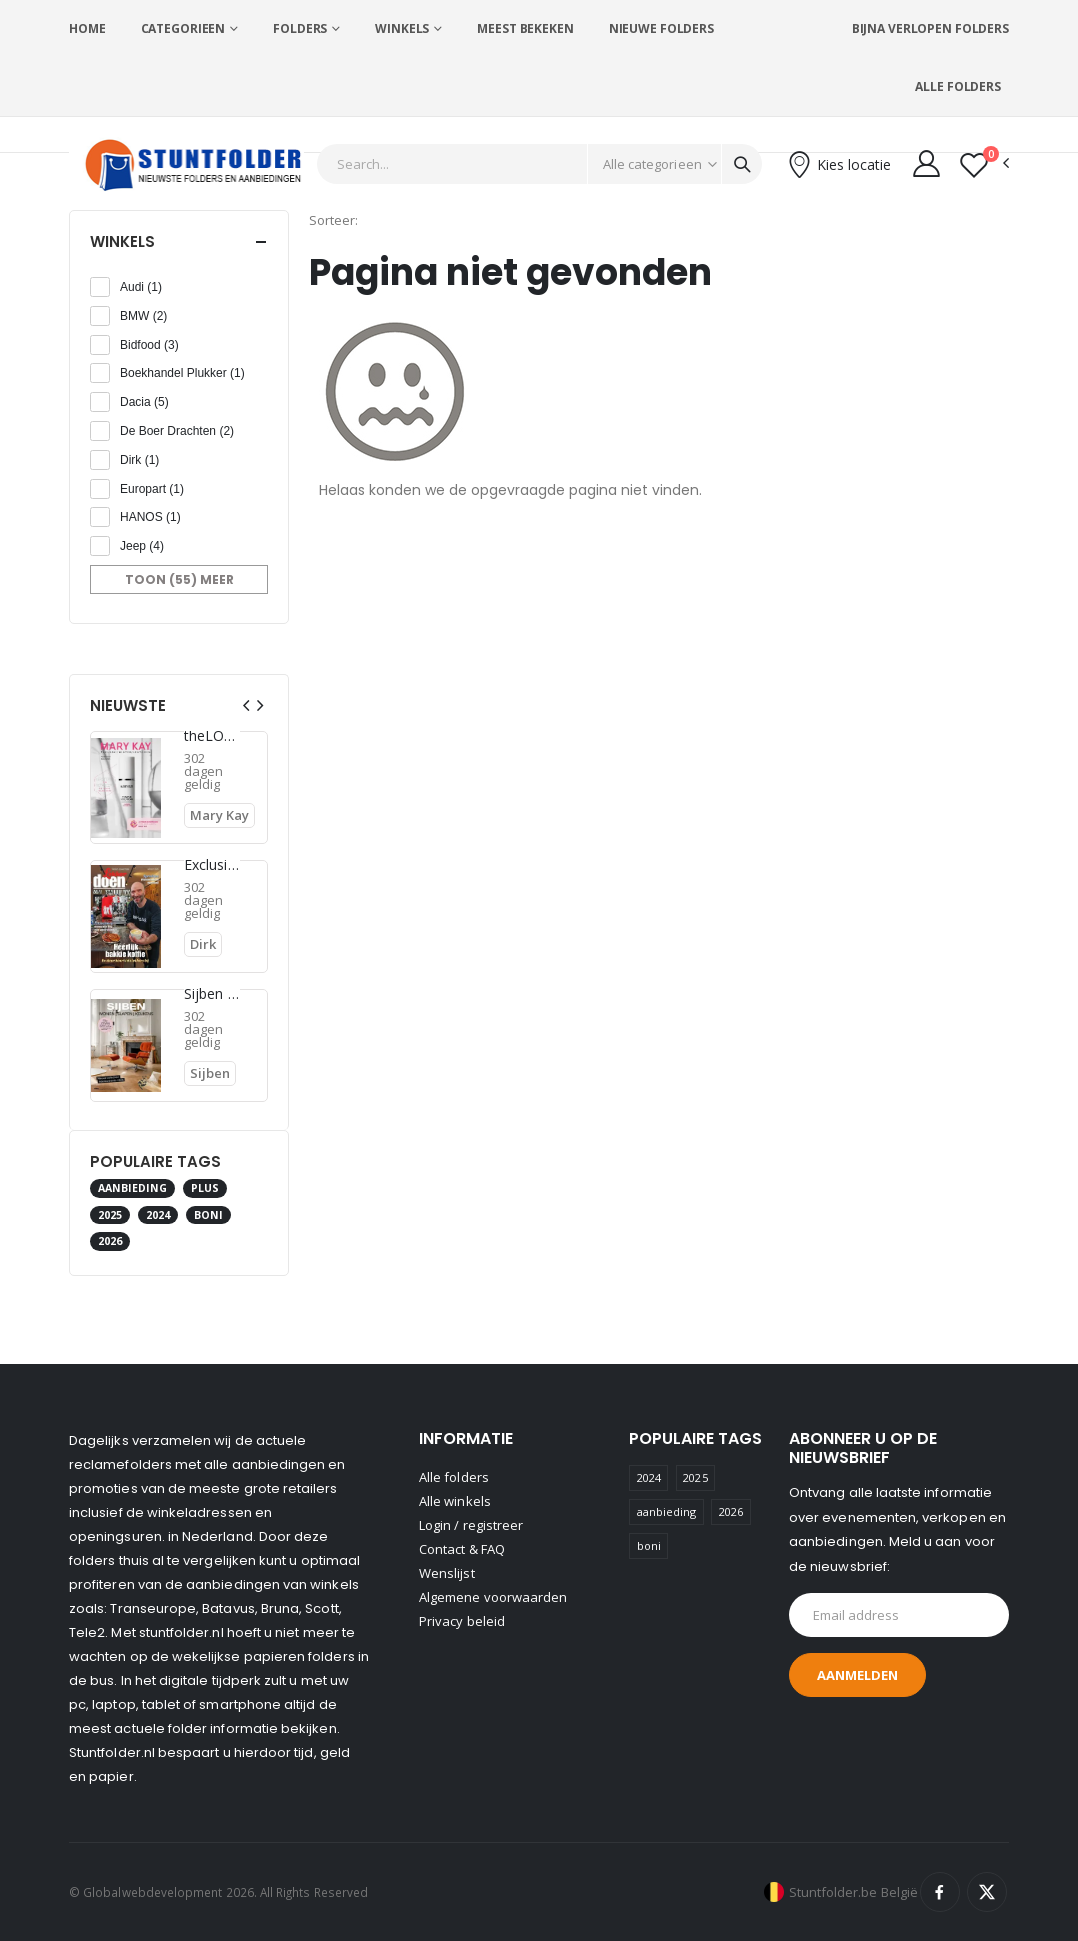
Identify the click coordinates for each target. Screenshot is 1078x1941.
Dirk (203, 944)
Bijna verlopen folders (930, 28)
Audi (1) (141, 287)
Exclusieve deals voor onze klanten (212, 865)
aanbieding (132, 1188)
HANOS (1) (150, 517)
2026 (110, 1241)
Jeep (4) (142, 546)
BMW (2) (143, 316)
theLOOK (212, 736)
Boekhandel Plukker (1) (182, 373)
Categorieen (183, 28)
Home (87, 28)
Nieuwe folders (661, 28)
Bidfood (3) (149, 345)
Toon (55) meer (179, 579)
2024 (158, 1215)
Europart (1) (152, 489)
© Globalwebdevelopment (147, 1892)
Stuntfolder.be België (853, 1892)
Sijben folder (212, 994)
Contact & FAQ (462, 1549)
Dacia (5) (144, 402)
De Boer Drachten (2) (177, 431)
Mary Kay (219, 815)
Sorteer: (333, 220)
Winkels (402, 28)
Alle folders (958, 86)
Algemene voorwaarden (493, 1597)
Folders (300, 28)
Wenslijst (447, 1573)
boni (208, 1215)
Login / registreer (471, 1525)
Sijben (210, 1073)
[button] (984, 164)
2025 (110, 1215)
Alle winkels (455, 1501)
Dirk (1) (139, 460)
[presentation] (246, 705)
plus (205, 1188)
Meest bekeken (525, 28)
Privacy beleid (462, 1621)
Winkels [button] (122, 241)
